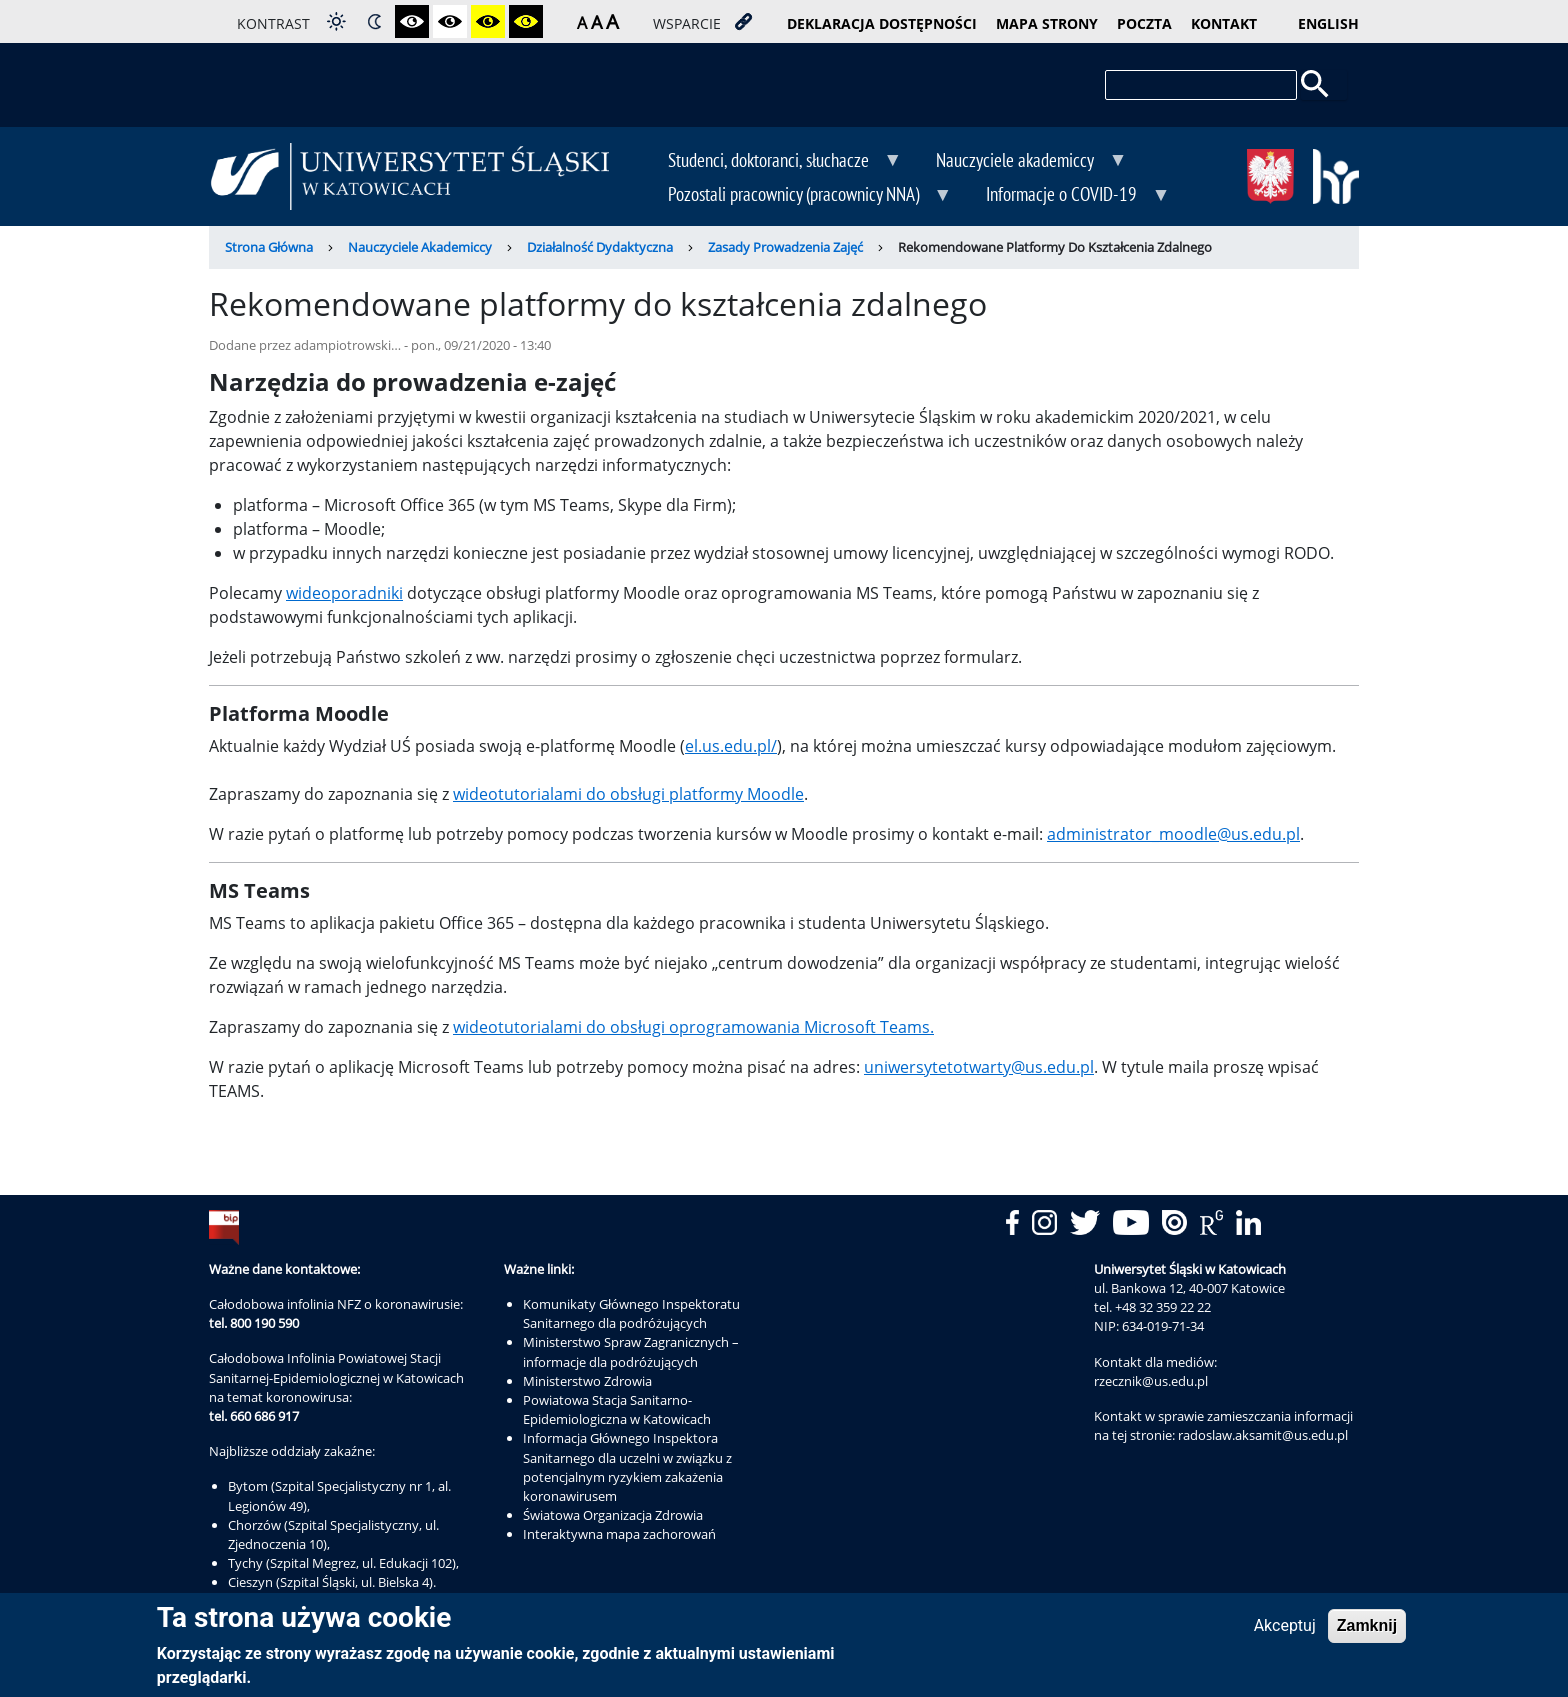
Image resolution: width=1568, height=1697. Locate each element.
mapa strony (1047, 23)
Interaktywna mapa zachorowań (619, 1534)
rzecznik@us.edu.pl (1151, 1381)
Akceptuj (1285, 1631)
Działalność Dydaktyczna (600, 247)
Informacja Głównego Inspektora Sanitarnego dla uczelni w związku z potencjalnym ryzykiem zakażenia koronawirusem (627, 1467)
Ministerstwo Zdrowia (587, 1381)
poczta (1144, 23)
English (1328, 23)
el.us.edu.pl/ (731, 746)
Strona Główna (269, 247)
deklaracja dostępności (882, 23)
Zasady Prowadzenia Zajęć (785, 247)
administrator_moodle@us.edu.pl (1173, 834)
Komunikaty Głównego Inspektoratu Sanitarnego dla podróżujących (631, 1313)
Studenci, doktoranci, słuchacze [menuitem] (770, 162)
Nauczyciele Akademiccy (420, 247)
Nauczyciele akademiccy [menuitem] (1017, 162)
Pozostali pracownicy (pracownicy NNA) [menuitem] (795, 196)
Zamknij (1367, 1631)
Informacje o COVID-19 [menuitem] (1063, 196)
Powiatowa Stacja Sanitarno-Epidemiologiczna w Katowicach (617, 1409)
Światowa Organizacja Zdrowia (613, 1515)
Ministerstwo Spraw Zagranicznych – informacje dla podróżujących (631, 1351)
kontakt (1224, 23)
